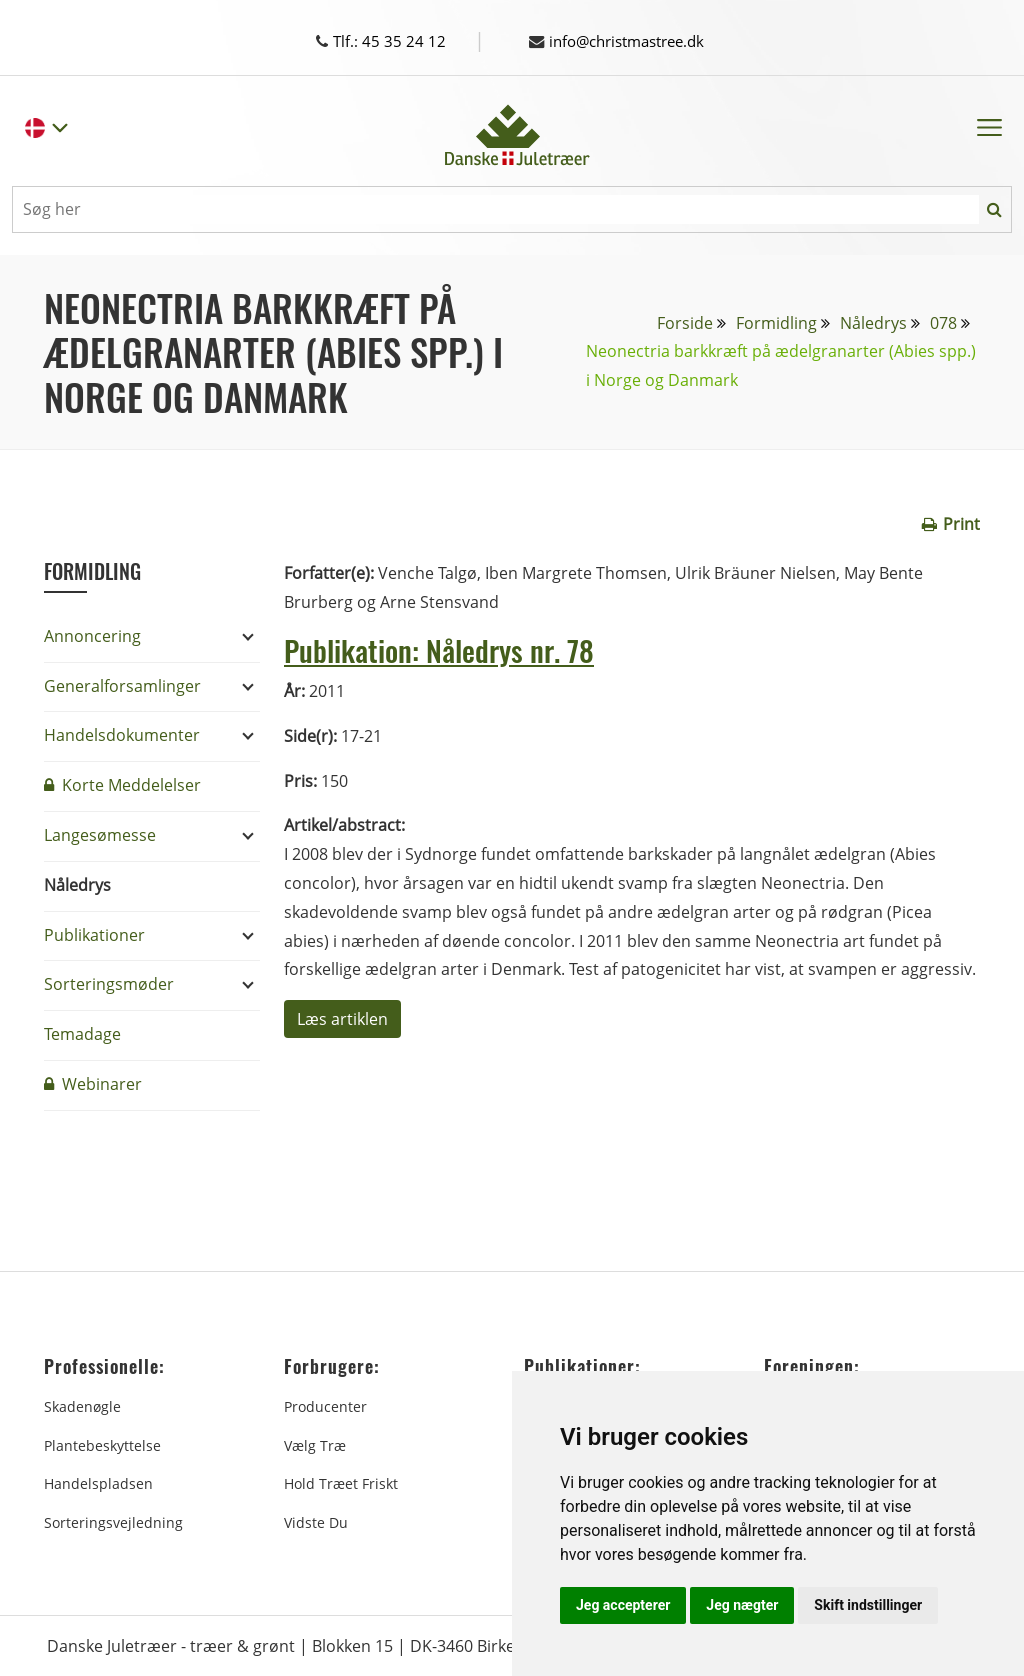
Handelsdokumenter (122, 734)
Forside (685, 322)
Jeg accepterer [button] (623, 1605)
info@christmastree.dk (625, 41)
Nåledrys (873, 322)
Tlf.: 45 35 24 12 (399, 41)
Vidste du (316, 1521)
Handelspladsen (98, 1482)
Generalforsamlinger (122, 685)
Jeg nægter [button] (742, 1605)
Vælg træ (315, 1444)
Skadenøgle (82, 1405)
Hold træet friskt (341, 1482)
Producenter (325, 1405)
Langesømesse (100, 834)
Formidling (776, 322)
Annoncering (92, 635)
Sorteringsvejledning (113, 1521)
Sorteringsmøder (109, 983)
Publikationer (94, 934)
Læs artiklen (342, 1018)
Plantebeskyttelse (102, 1444)
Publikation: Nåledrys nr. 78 (444, 648)
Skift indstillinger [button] (868, 1605)
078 (943, 322)
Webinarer (93, 1083)
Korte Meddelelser (122, 784)
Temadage (82, 1033)
